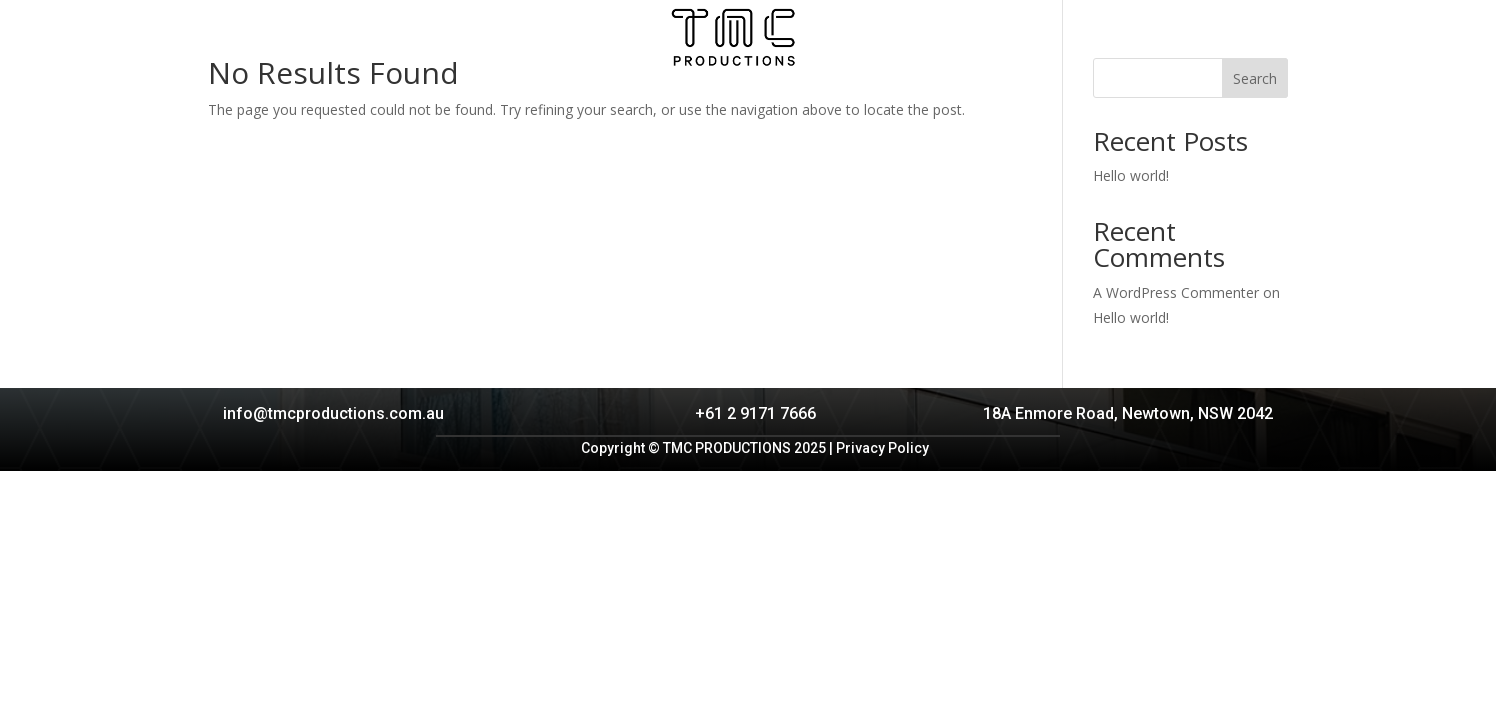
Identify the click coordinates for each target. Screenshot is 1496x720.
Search (1255, 78)
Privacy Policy (882, 448)
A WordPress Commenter (1176, 292)
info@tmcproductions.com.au (333, 413)
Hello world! (1131, 175)
